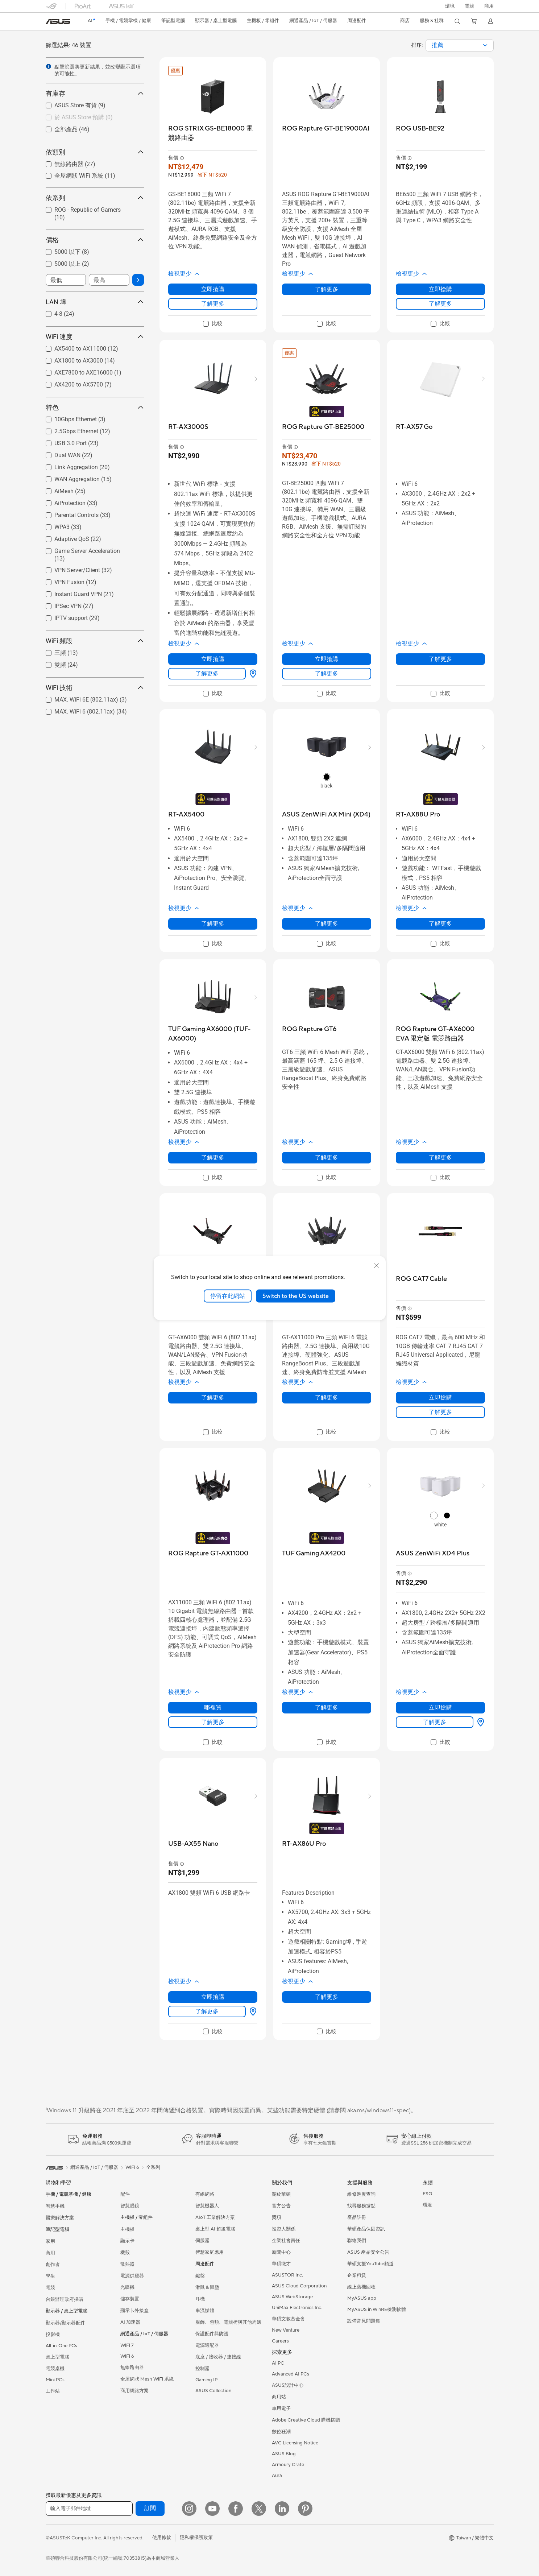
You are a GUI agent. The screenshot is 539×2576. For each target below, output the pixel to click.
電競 (50, 2288)
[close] (376, 1265)
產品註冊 (356, 2217)
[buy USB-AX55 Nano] (193, 1844)
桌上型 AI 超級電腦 (215, 2229)
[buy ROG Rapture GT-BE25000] (323, 427)
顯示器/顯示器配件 (65, 2323)
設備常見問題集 (363, 2321)
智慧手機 (55, 2206)
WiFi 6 (127, 2356)
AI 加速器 (130, 2322)
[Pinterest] (305, 2508)
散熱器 (127, 2264)
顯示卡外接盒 (134, 2311)
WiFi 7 (127, 2345)
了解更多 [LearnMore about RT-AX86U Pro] (326, 1996)
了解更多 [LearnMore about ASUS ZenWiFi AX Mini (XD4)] (326, 923)
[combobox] (460, 45)
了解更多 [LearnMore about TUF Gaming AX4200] (326, 1707)
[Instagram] (189, 2508)
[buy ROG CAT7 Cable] (421, 1279)
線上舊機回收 (361, 2287)
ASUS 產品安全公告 (368, 2252)
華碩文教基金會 (288, 2319)
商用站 (279, 2397)
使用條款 (161, 2537)
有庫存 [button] (95, 93)
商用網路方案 (134, 2391)
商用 (50, 2253)
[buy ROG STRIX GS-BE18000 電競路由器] (212, 133)
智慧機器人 (207, 2206)
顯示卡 (127, 2241)
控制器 (202, 2369)
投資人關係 (283, 2229)
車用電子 (281, 2408)
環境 (450, 6)
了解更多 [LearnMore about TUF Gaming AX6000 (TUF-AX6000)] (212, 1157)
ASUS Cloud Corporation (299, 2286)
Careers (280, 2341)
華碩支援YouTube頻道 (370, 2264)
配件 (125, 2194)
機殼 (125, 2252)
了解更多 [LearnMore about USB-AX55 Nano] (207, 2011)
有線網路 (204, 2194)
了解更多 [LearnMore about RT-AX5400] (212, 923)
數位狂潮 (281, 2432)
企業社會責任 (286, 2241)
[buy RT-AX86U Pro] (304, 1844)
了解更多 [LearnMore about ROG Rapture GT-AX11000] (212, 1722)
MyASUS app (361, 2298)
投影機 (53, 2334)
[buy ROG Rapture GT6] (309, 1029)
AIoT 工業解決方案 (215, 2217)
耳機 (200, 2299)
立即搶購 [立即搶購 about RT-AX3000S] (212, 659)
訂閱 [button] (150, 2508)
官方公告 (281, 2206)
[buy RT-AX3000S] (188, 427)
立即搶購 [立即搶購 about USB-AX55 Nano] (212, 1996)
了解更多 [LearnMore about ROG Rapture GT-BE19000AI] (326, 289)
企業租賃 (356, 2275)
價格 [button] (95, 240)
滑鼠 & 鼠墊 (207, 2287)
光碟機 (127, 2287)
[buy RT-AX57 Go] (414, 427)
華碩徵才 (281, 2264)
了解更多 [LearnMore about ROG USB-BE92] (440, 303)
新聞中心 (281, 2252)
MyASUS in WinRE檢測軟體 (376, 2309)
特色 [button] (95, 407)
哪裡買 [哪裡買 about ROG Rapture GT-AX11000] (212, 1707)
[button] (469, 6)
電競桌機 (55, 2369)
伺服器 (202, 2241)
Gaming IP (206, 2380)
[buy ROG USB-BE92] (420, 128)
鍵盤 (200, 2276)
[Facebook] (235, 2508)
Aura (277, 2475)
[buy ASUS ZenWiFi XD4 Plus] (432, 1553)
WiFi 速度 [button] (95, 336)
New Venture (285, 2330)
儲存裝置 (129, 2299)
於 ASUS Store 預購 (83, 117)
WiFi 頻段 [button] (95, 641)
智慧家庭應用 (209, 2252)
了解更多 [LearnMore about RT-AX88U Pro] (440, 923)
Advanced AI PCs (290, 2374)
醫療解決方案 (60, 2218)
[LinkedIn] (282, 2508)
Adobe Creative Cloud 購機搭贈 (306, 2420)
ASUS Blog (284, 2454)
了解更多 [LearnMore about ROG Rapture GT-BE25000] (326, 673)
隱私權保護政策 (196, 2537)
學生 (50, 2276)
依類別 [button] (95, 152)
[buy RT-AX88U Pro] (418, 814)
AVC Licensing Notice (295, 2443)
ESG (427, 2194)
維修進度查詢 (361, 2194)
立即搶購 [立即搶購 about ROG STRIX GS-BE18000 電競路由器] (212, 289)
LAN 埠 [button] (95, 302)
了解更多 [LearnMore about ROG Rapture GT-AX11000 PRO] (326, 1397)
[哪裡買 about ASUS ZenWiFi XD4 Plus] (479, 1722)
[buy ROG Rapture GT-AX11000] (208, 1553)
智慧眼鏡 (129, 2206)
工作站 (53, 2391)
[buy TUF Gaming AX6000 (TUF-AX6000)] (212, 1033)
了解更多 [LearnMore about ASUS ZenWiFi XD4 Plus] (434, 1722)
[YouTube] (212, 2508)
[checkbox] (92, 117)
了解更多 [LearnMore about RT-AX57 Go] (440, 659)
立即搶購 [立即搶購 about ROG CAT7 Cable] (440, 1397)
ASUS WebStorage (292, 2297)
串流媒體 (204, 2311)
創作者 (53, 2264)
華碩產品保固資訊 (366, 2229)
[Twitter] (259, 2508)
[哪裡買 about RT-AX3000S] (251, 673)
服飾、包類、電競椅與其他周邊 (228, 2322)
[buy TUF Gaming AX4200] (313, 1553)
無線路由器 (132, 2367)
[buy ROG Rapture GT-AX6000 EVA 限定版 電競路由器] (440, 1033)
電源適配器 (207, 2345)
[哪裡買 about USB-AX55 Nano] (251, 2011)
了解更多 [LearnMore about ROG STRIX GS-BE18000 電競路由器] (212, 303)
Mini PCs (55, 2380)
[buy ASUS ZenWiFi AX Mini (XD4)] (326, 814)
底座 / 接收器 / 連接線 (218, 2357)
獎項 (276, 2217)
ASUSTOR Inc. (287, 2275)
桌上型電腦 (57, 2357)
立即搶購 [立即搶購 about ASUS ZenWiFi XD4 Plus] (440, 1707)
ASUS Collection (213, 2391)
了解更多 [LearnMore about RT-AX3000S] (207, 673)
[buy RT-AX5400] (186, 814)
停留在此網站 (227, 1295)
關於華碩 (281, 2194)
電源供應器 (132, 2276)
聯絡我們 (356, 2241)
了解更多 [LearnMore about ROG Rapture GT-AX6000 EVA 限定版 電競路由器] (440, 1157)
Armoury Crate (288, 2465)
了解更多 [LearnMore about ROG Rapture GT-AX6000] (212, 1397)
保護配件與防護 (211, 2334)
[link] (58, 21)
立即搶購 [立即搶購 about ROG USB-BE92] (440, 289)
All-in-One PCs (61, 2346)
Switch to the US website (295, 1295)
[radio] (326, 776)
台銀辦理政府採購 (64, 2299)
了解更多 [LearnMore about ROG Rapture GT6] (326, 1157)
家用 (50, 2241)
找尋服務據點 (361, 2206)
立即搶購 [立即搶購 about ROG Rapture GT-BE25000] (326, 659)
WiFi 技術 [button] (95, 687)
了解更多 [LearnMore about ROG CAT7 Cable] (440, 1412)
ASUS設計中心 (287, 2385)
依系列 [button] (95, 198)
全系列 (153, 2167)
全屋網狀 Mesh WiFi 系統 (147, 2379)
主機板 (127, 2229)
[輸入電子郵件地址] (89, 2508)
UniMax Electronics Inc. (297, 2308)
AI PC (278, 2363)
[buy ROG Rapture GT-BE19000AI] (326, 128)
